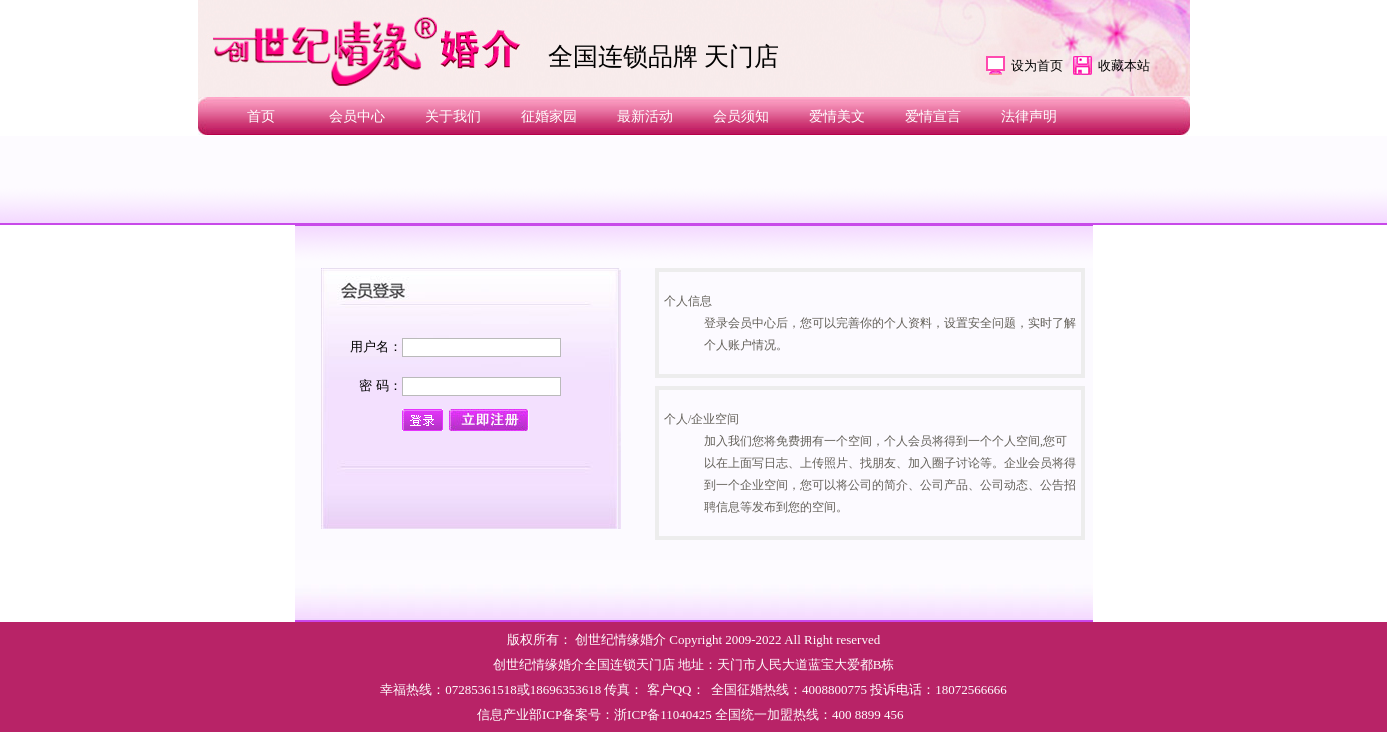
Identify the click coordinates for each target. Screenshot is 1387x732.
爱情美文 (837, 116)
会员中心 (357, 116)
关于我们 (453, 116)
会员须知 (741, 116)
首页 (261, 116)
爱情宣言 (933, 116)
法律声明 (1029, 116)
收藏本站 (1124, 65)
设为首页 (1037, 65)
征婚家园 (549, 116)
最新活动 (645, 116)
